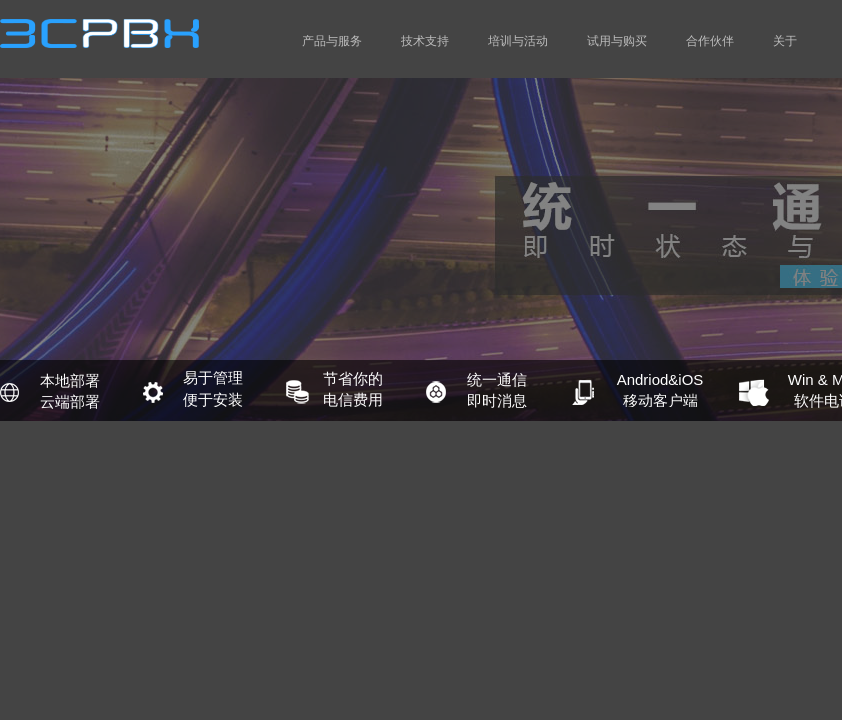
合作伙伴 (710, 41)
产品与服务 (332, 41)
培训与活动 (518, 41)
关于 (785, 41)
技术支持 (425, 41)
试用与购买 (617, 41)
